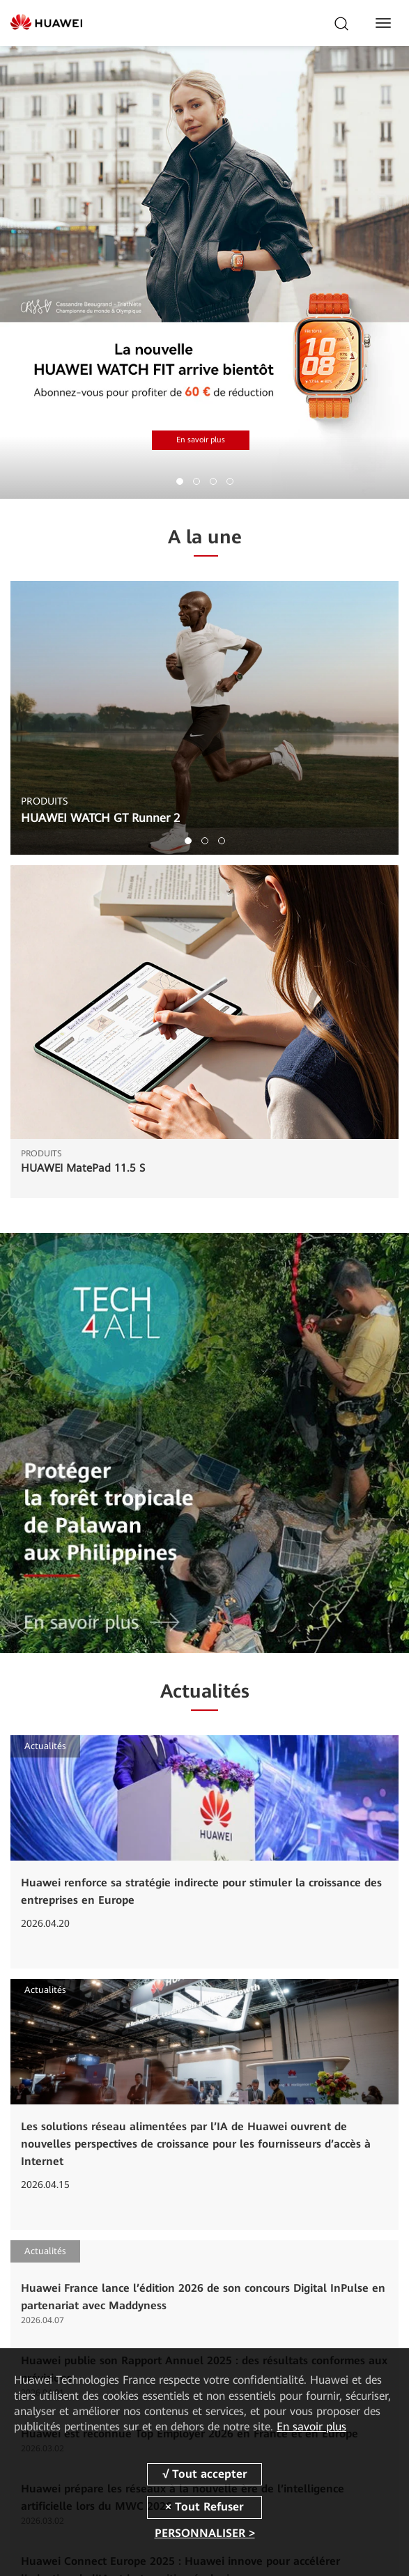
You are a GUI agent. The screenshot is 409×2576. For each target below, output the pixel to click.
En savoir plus (200, 439)
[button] (179, 481)
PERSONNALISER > (205, 2533)
